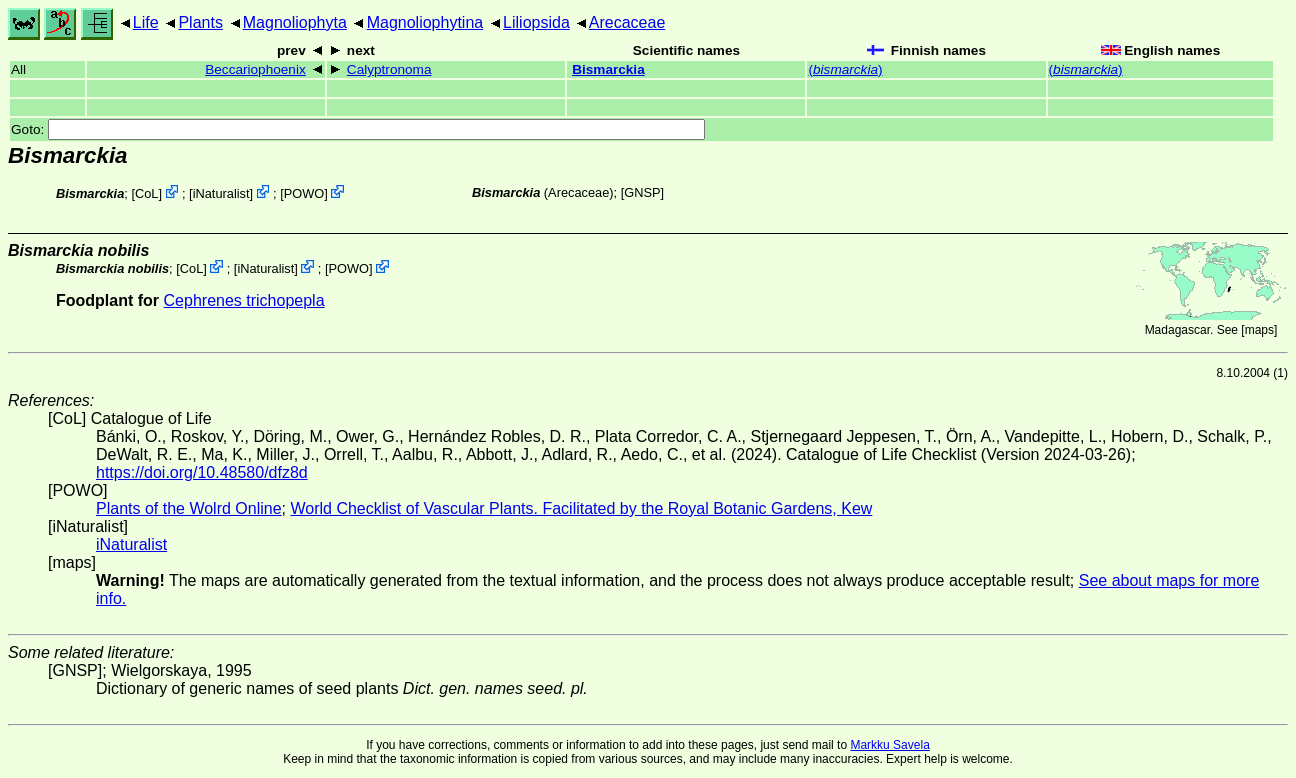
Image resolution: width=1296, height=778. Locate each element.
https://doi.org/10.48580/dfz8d (202, 472)
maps (1259, 330)
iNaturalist (221, 193)
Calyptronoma (389, 69)
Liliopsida (536, 22)
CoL (146, 193)
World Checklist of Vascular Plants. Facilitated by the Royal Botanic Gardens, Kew (581, 508)
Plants (200, 22)
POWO (304, 193)
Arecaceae (627, 22)
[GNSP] (642, 192)
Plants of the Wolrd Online (189, 508)
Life (146, 22)
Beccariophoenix (255, 69)
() (845, 69)
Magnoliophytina (425, 22)
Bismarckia (608, 69)
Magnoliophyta (295, 22)
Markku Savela (889, 745)
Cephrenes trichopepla (244, 300)
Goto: (358, 129)
